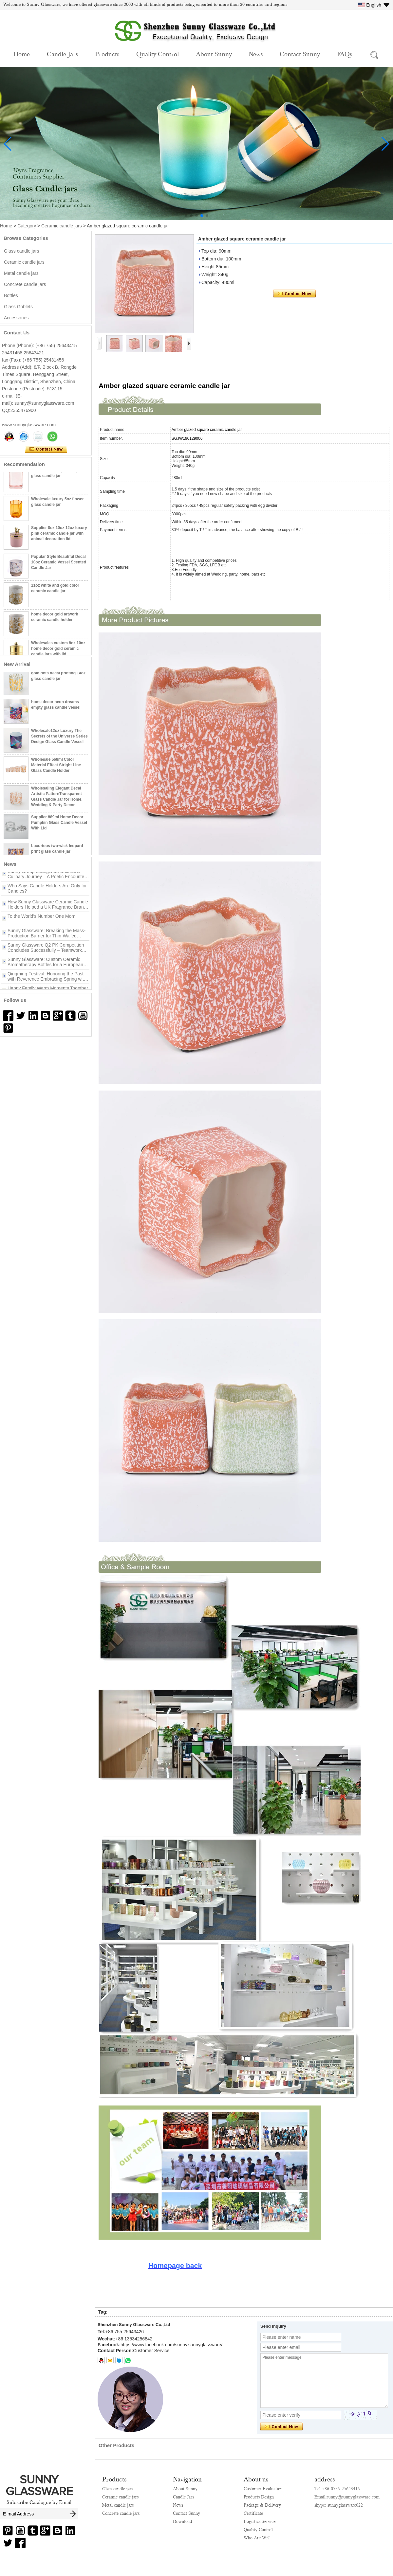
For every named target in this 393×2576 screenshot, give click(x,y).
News (256, 53)
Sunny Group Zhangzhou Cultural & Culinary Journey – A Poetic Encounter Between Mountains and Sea (47, 877)
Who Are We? (257, 2537)
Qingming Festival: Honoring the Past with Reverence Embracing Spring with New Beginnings (47, 979)
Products (107, 53)
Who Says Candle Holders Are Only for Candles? (47, 891)
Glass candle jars (21, 251)
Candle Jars (62, 53)
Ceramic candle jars (61, 225)
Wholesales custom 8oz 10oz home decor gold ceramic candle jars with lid (58, 651)
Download (182, 2521)
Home (21, 53)
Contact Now (46, 449)
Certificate (253, 2513)
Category (26, 225)
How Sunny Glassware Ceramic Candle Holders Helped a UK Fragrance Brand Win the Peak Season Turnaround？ (48, 907)
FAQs (344, 53)
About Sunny (214, 53)
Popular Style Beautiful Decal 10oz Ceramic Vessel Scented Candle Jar (58, 565)
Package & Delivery (262, 2505)
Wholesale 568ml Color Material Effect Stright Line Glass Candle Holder (56, 768)
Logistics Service (259, 2521)
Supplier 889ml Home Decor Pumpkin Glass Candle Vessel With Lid (59, 825)
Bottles (11, 295)
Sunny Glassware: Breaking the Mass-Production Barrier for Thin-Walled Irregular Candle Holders (46, 936)
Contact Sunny (300, 53)
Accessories (16, 317)
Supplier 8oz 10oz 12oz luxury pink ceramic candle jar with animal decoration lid (59, 536)
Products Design (259, 2496)
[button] (186, 215)
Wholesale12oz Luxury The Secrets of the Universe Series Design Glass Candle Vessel (59, 739)
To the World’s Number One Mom (41, 919)
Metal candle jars (21, 273)
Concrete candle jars (25, 284)
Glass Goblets (18, 306)
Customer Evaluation (263, 2488)
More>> (54, 864)
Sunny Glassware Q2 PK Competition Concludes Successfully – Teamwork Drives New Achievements (46, 950)
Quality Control (157, 53)
